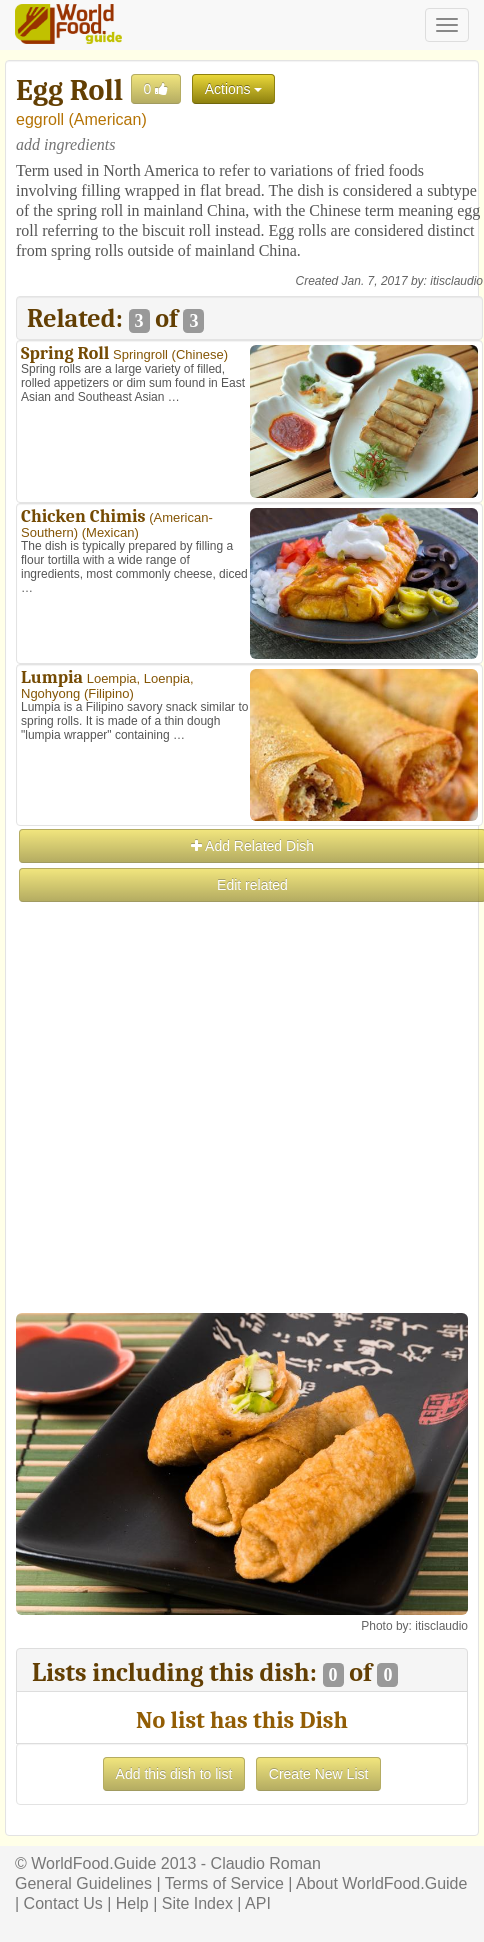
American (108, 119)
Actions (234, 89)
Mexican (110, 532)
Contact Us (63, 1903)
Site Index (197, 1903)
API (258, 1903)
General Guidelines (83, 1883)
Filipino (108, 693)
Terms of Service (224, 1883)
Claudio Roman (266, 1863)
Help (132, 1903)
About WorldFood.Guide (381, 1883)
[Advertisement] (241, 1146)
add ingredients (65, 144)
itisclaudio (456, 281)
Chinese (200, 354)
